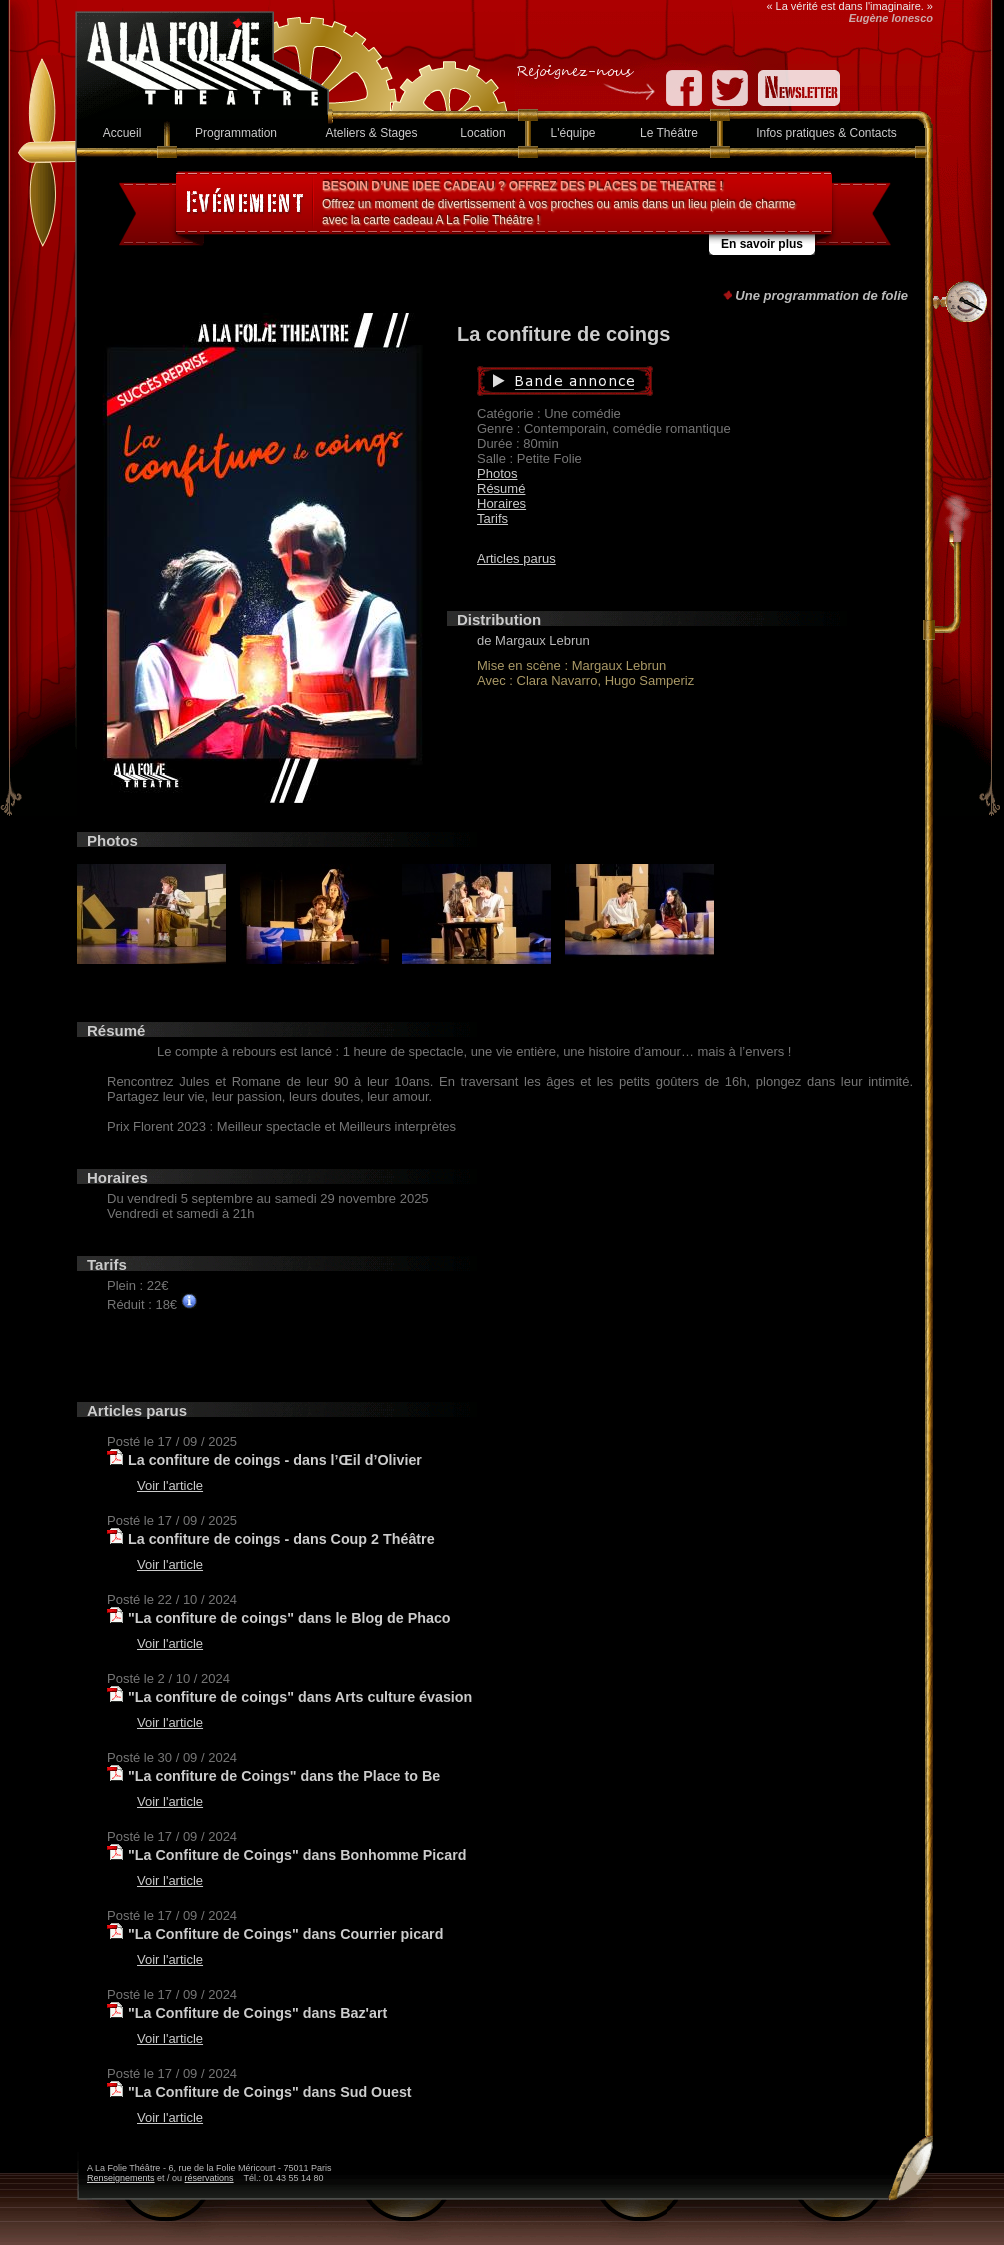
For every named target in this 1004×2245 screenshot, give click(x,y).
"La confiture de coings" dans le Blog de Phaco (289, 1618)
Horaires (501, 503)
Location (482, 133)
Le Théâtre (669, 133)
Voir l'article (170, 1485)
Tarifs (492, 518)
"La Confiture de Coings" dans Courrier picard (285, 1934)
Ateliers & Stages (371, 133)
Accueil (122, 133)
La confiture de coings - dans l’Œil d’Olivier (275, 1460)
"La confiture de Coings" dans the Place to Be (284, 1776)
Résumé (501, 488)
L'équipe (573, 133)
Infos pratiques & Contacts (826, 133)
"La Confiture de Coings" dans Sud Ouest (270, 2092)
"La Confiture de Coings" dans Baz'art (257, 2013)
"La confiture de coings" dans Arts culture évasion (300, 1697)
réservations (209, 2178)
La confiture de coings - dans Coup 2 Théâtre (281, 1539)
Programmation (236, 133)
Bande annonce (659, 381)
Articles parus (516, 558)
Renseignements (121, 2178)
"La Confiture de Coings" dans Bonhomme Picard (297, 1855)
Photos (497, 473)
